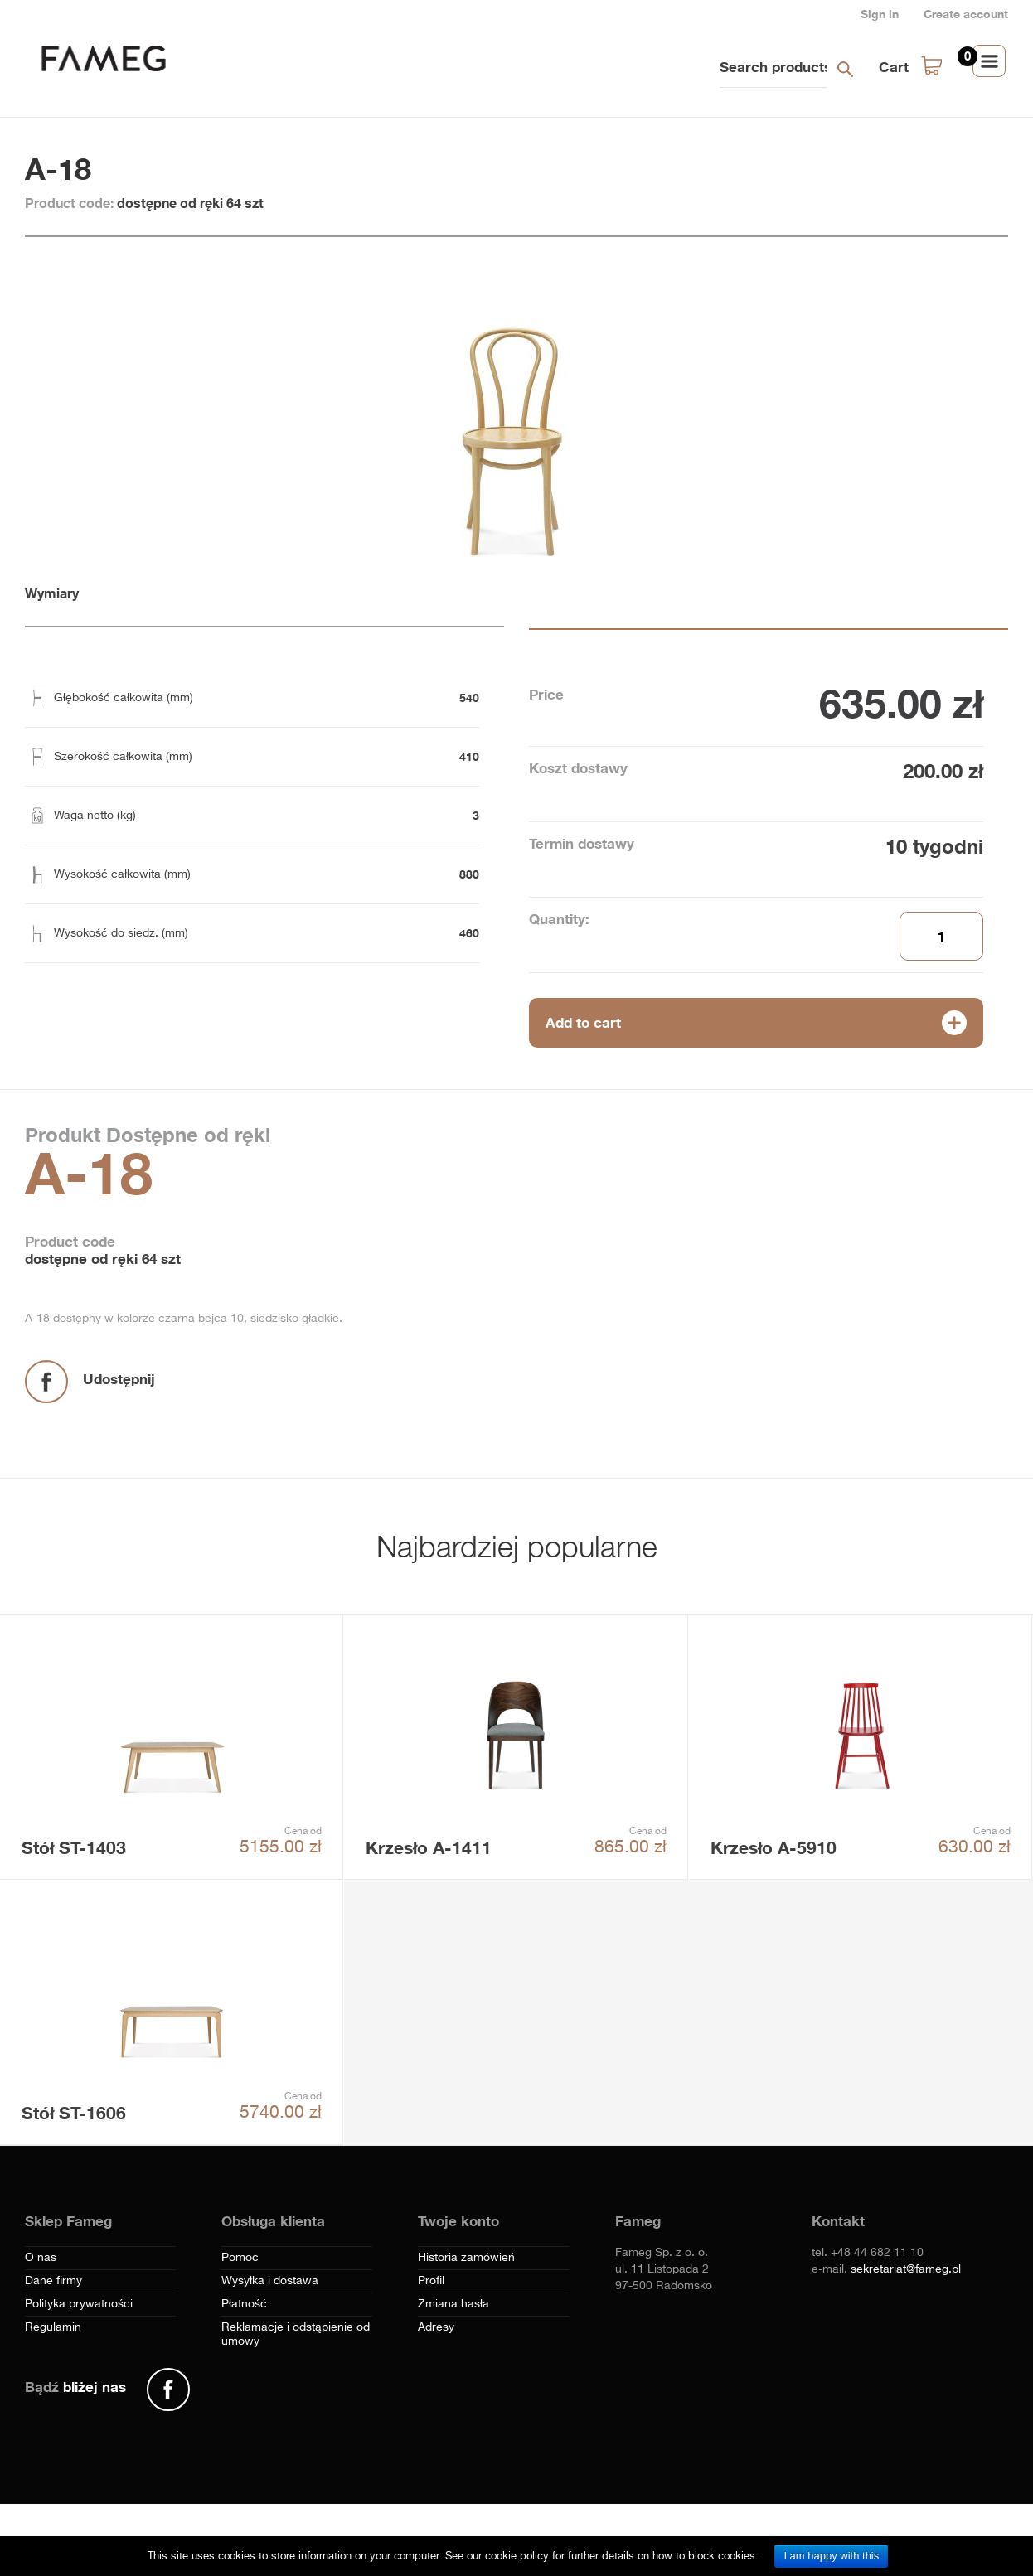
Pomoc (240, 2258)
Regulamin (53, 2327)
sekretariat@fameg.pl (906, 2269)
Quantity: (559, 918)
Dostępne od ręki (185, 1134)
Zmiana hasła (453, 2304)
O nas (40, 2258)
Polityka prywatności (79, 2304)
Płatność (244, 2304)
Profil (431, 2281)
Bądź (75, 2386)
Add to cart (583, 1022)
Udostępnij (119, 1378)
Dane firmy (53, 2281)
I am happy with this (831, 2555)
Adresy (436, 2327)
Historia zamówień (466, 2258)
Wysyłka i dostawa (269, 2281)
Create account (966, 14)
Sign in (880, 14)
